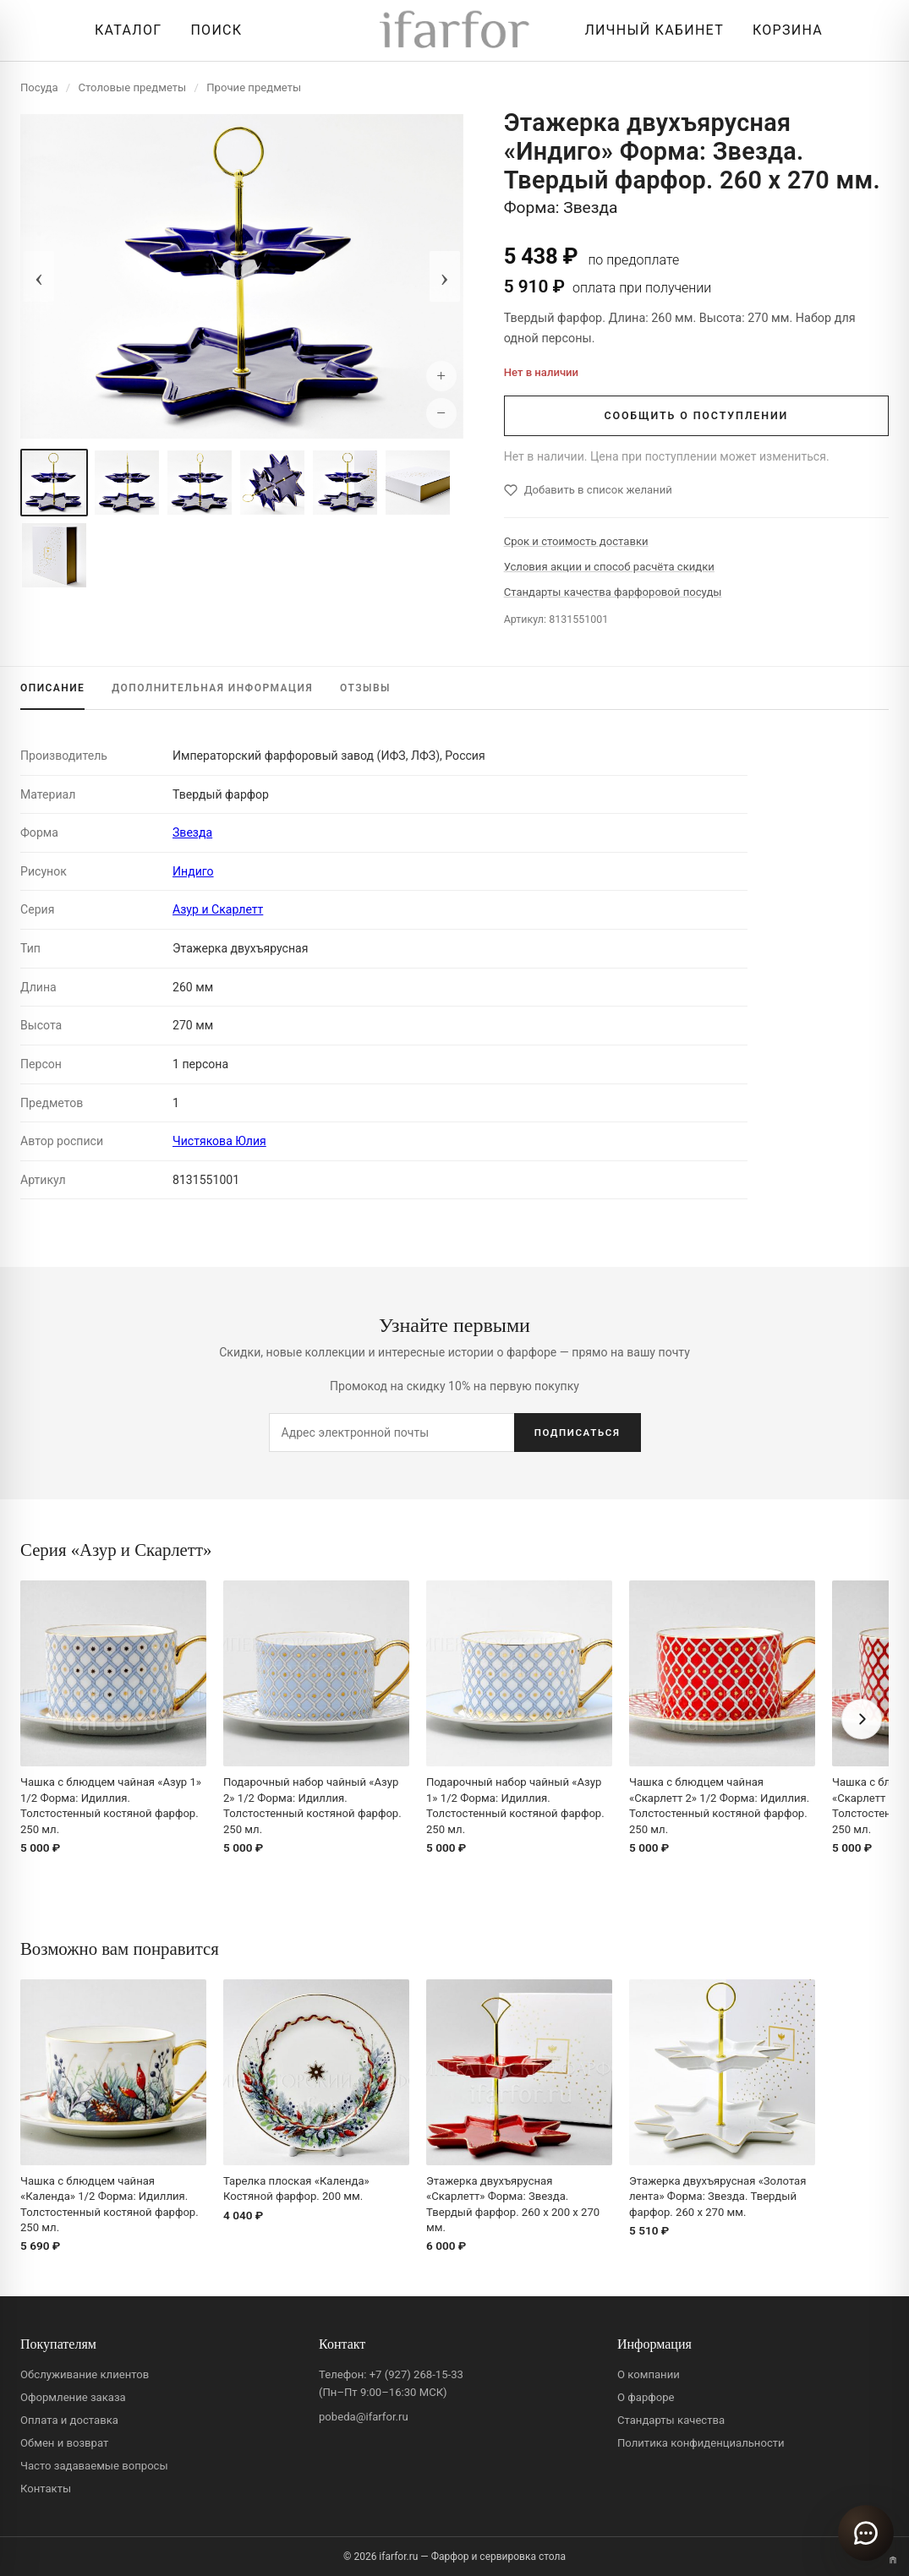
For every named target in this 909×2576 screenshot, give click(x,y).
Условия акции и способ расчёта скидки (609, 566)
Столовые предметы (133, 87)
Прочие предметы (253, 87)
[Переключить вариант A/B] (893, 2560)
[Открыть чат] (866, 2533)
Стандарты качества (671, 2420)
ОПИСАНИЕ (52, 688)
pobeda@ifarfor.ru (363, 2416)
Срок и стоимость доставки (576, 541)
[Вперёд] (861, 1719)
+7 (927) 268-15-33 (416, 2374)
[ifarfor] (455, 31)
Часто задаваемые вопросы (94, 2465)
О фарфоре (646, 2397)
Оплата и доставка (69, 2420)
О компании (648, 2374)
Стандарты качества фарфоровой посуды (613, 592)
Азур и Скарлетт (217, 909)
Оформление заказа (73, 2397)
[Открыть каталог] (124, 30)
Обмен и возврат (64, 2443)
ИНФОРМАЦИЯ (212, 688)
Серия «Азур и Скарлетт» (115, 1549)
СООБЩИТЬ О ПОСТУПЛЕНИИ (696, 415)
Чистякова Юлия (219, 1141)
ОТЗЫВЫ (365, 688)
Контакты (45, 2488)
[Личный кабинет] (650, 30)
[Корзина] (783, 30)
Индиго (193, 871)
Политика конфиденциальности (701, 2443)
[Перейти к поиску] (212, 30)
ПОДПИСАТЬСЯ (577, 1432)
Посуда (39, 87)
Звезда (192, 832)
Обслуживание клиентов (84, 2374)
